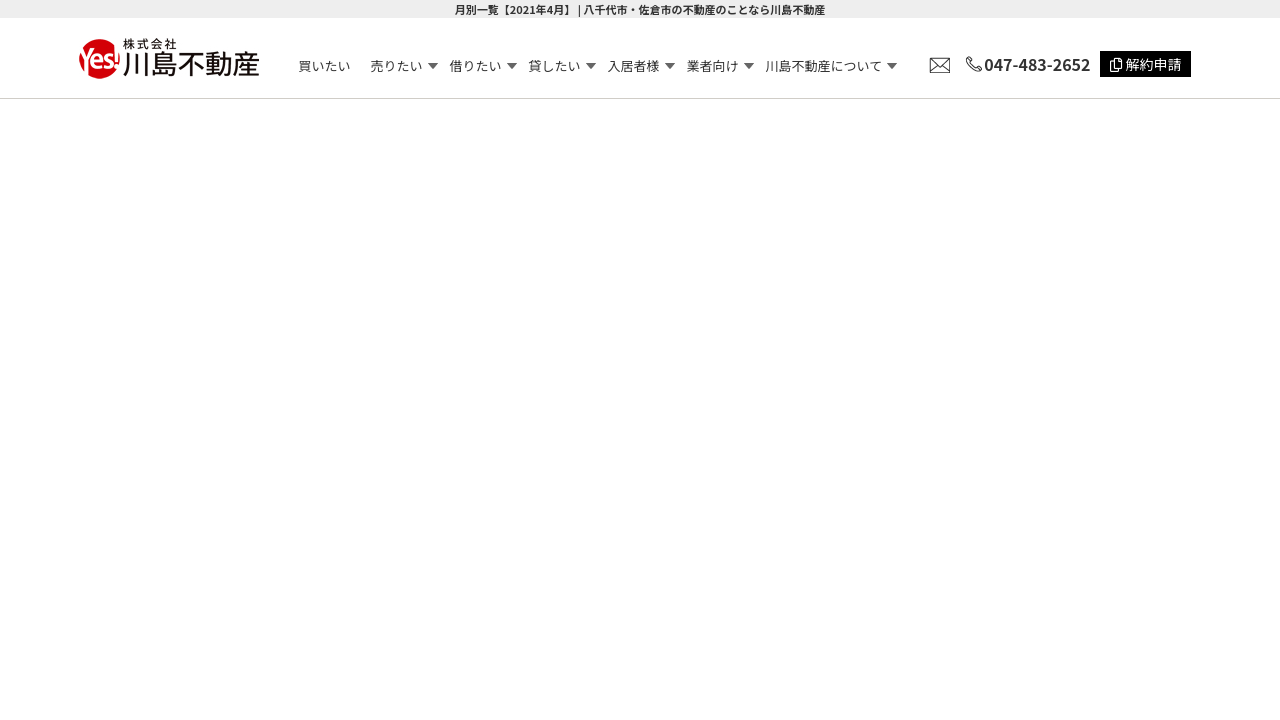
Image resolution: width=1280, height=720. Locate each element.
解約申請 (1145, 64)
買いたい (325, 65)
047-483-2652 (1037, 64)
